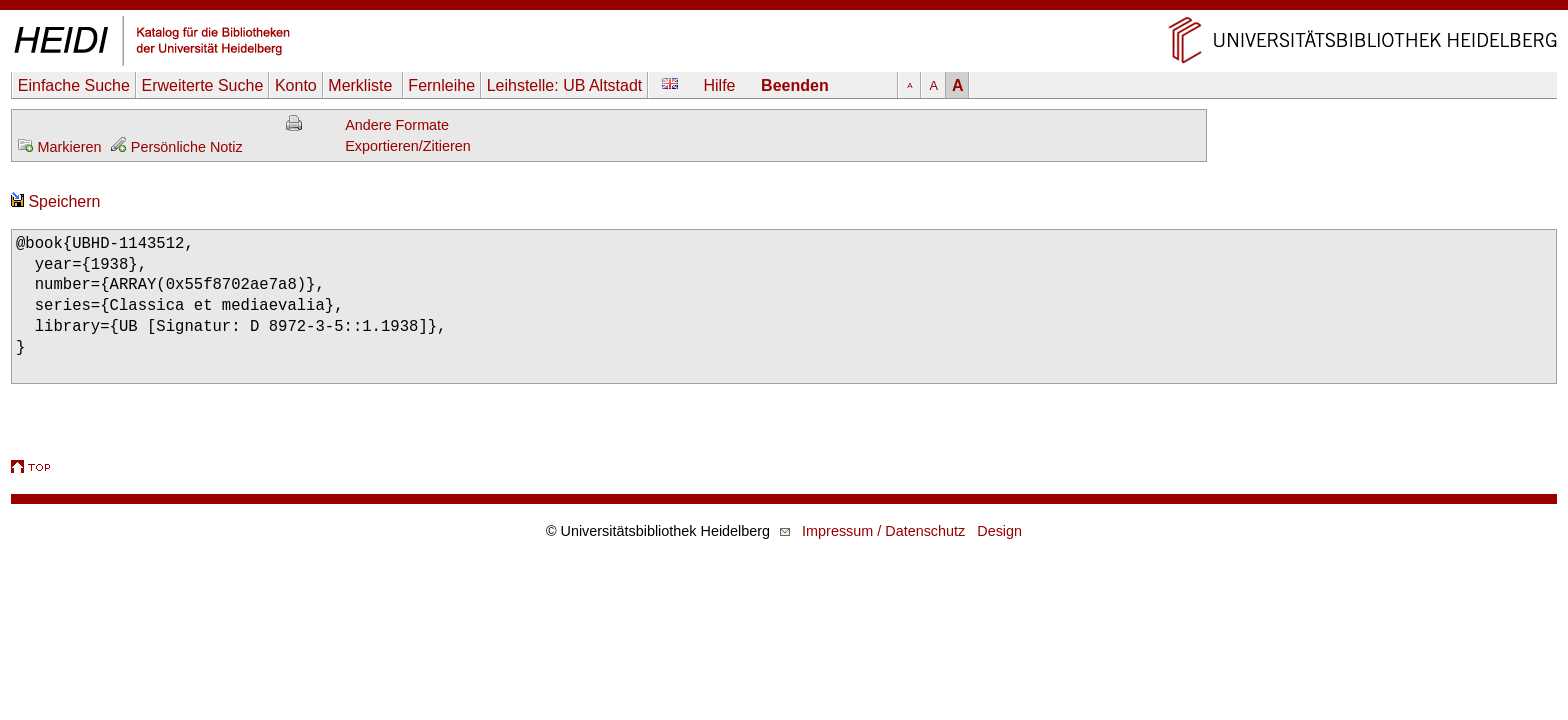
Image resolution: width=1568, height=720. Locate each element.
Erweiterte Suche (202, 85)
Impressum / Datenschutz (883, 531)
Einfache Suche (74, 85)
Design (999, 531)
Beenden (795, 85)
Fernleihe (441, 85)
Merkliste (362, 85)
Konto (296, 85)
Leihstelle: (565, 85)
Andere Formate (397, 125)
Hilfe (720, 85)
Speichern (56, 201)
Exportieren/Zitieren (408, 146)
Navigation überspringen (784, 9)
